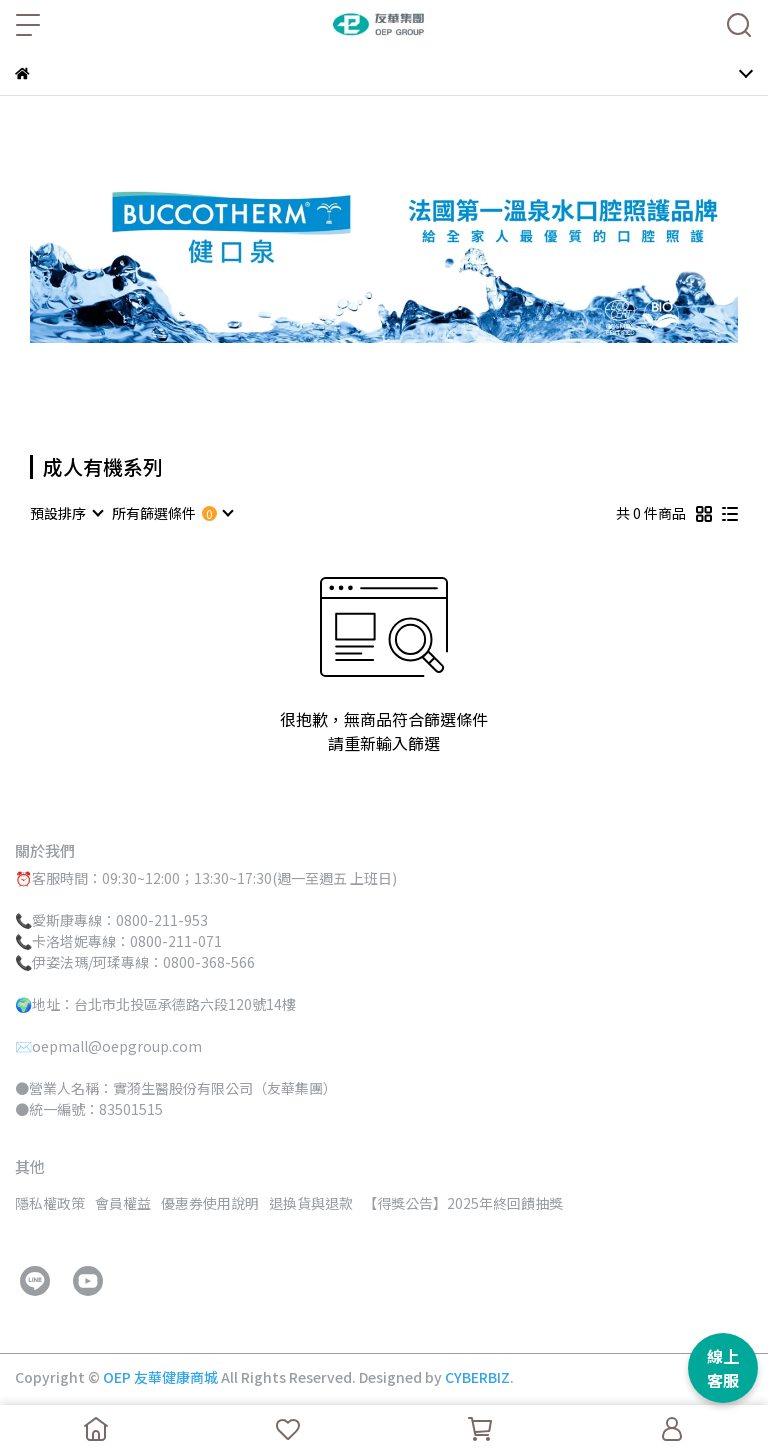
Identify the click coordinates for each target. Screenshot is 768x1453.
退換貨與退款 (311, 1203)
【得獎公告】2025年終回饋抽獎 (463, 1203)
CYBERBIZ (477, 1377)
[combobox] (66, 513)
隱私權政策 (50, 1203)
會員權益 (123, 1203)
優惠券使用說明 (210, 1203)
